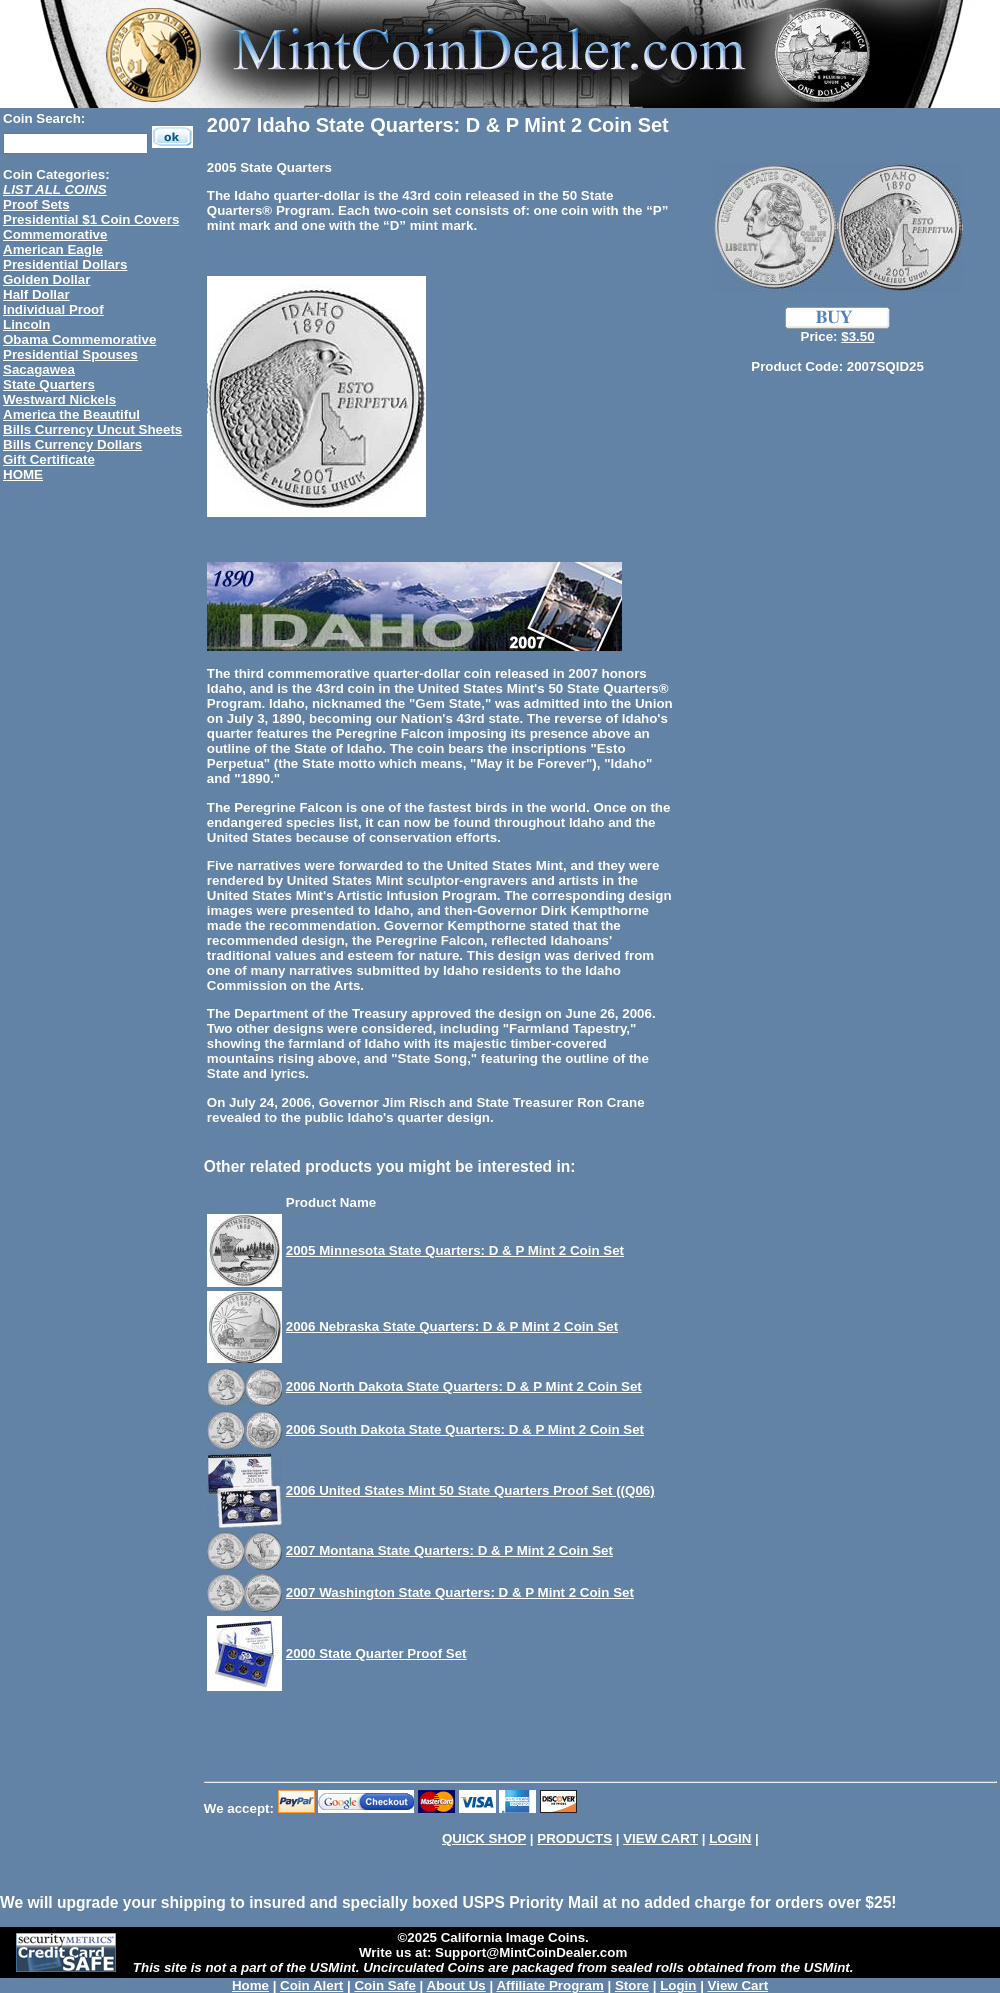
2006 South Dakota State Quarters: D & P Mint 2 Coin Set (465, 1429)
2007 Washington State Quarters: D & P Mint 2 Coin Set (460, 1592)
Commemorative (55, 234)
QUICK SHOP (484, 1838)
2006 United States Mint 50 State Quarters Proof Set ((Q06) (470, 1490)
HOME (23, 474)
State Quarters (49, 384)
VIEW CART (660, 1838)
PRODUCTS (574, 1838)
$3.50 (857, 336)
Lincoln (26, 324)
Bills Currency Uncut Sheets (92, 429)
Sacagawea (39, 369)
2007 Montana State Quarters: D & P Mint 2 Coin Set (449, 1550)
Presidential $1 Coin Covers (91, 219)
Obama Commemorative (79, 339)
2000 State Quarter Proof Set (376, 1653)
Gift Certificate (49, 459)
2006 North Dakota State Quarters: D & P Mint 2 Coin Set (464, 1386)
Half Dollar (36, 294)
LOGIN (730, 1838)
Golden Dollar (46, 279)
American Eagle (53, 249)
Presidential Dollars (65, 264)
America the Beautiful (71, 414)
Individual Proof (53, 309)
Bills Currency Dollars (72, 444)
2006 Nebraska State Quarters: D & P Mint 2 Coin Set (452, 1326)
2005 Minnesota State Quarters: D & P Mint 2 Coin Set (455, 1250)
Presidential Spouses (70, 354)
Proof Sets (36, 204)
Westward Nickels (59, 399)
